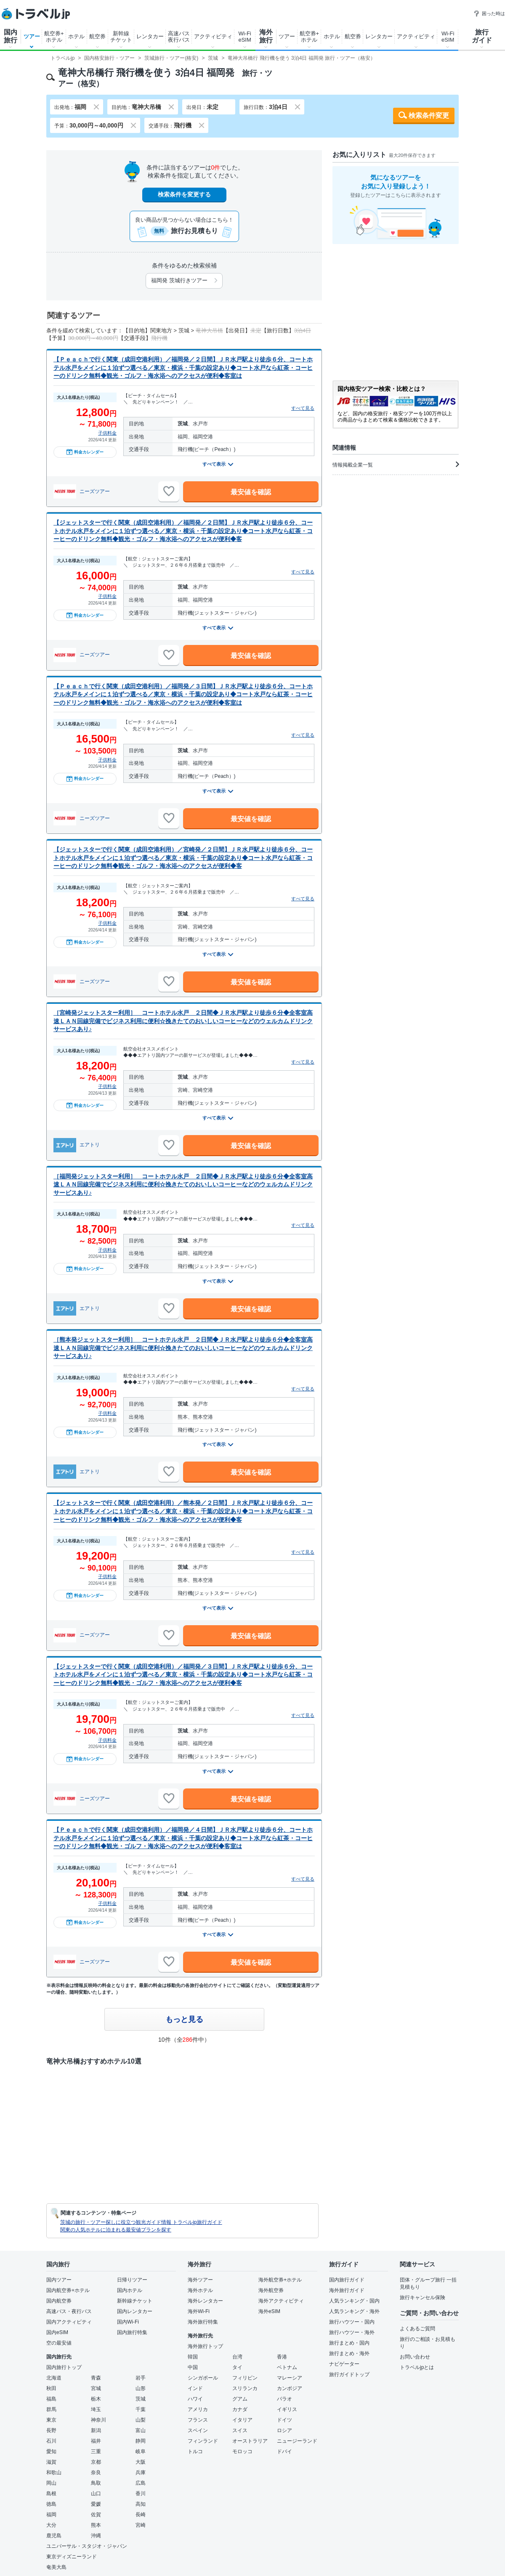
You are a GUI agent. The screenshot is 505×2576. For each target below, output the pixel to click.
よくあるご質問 (417, 2329)
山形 (141, 2388)
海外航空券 (271, 2290)
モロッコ (242, 2451)
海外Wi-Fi (199, 2311)
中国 (193, 2367)
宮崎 (141, 2525)
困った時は (489, 13)
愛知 (51, 2451)
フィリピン (245, 2378)
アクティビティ (213, 36)
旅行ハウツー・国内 (352, 2322)
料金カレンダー (85, 452)
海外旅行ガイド (346, 2290)
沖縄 (96, 2536)
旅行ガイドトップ (349, 2374)
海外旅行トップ (205, 2346)
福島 (51, 2399)
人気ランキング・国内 (354, 2301)
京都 (96, 2462)
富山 (141, 2430)
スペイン (198, 2430)
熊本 (96, 2525)
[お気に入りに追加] (168, 491)
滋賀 (51, 2462)
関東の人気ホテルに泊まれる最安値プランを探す (115, 2230)
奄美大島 (56, 2567)
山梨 (141, 2420)
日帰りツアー (132, 2280)
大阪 (141, 2462)
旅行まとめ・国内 (349, 2343)
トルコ (195, 2451)
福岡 (51, 2515)
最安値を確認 (251, 492)
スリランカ (245, 2388)
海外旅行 (266, 36)
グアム (239, 2399)
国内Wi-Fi (128, 2322)
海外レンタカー (205, 2301)
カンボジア (289, 2388)
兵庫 (141, 2472)
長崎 (141, 2515)
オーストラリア (250, 2441)
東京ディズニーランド (71, 2557)
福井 (96, 2441)
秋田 (51, 2388)
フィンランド (203, 2441)
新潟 (96, 2430)
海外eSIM (269, 2311)
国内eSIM (57, 2332)
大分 (51, 2525)
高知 (141, 2504)
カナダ (239, 2409)
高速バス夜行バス (179, 36)
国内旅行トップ (64, 2367)
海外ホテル (200, 2290)
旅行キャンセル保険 (422, 2297)
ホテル (76, 36)
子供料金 (107, 432)
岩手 (141, 2378)
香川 (141, 2493)
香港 (282, 2357)
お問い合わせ (415, 2357)
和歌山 (53, 2472)
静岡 (141, 2441)
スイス (239, 2430)
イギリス (287, 2409)
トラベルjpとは (417, 2367)
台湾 (237, 2357)
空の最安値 (59, 2343)
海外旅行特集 (203, 2322)
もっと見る (184, 2019)
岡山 (51, 2483)
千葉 (141, 2409)
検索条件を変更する (184, 194)
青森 (96, 2378)
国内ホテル (129, 2290)
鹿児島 (53, 2536)
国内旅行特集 (132, 2332)
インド (195, 2388)
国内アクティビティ (69, 2322)
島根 (51, 2493)
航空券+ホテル (54, 36)
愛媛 (96, 2504)
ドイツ (284, 2420)
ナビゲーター (344, 2364)
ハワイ (195, 2399)
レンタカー (150, 36)
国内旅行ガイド (346, 2280)
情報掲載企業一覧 (395, 464)
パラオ (284, 2399)
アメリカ (198, 2409)
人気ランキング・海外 (354, 2311)
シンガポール (203, 2378)
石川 (51, 2441)
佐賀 (96, 2515)
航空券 (97, 36)
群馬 (51, 2409)
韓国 (193, 2357)
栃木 (96, 2399)
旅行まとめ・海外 (349, 2353)
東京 (51, 2420)
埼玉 (96, 2409)
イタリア (242, 2420)
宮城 (96, 2388)
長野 (51, 2430)
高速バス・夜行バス (69, 2311)
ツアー (32, 36)
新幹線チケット (121, 36)
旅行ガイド (482, 36)
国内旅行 (10, 36)
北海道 (53, 2378)
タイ (237, 2367)
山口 (96, 2493)
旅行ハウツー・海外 (352, 2332)
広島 (141, 2483)
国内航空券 (59, 2301)
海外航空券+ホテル (280, 2280)
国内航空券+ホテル (68, 2290)
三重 (96, 2451)
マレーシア (289, 2378)
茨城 (141, 2399)
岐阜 (141, 2451)
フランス (198, 2420)
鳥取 (96, 2483)
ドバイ (284, 2451)
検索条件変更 (429, 115)
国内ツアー (59, 2280)
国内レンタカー (134, 2311)
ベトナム (287, 2367)
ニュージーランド (297, 2441)
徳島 (51, 2504)
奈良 (96, 2472)
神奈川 (98, 2420)
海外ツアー (200, 2280)
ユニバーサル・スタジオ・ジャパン (86, 2546)
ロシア (284, 2430)
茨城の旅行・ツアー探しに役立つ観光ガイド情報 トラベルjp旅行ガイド (141, 2222)
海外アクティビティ (281, 2301)
